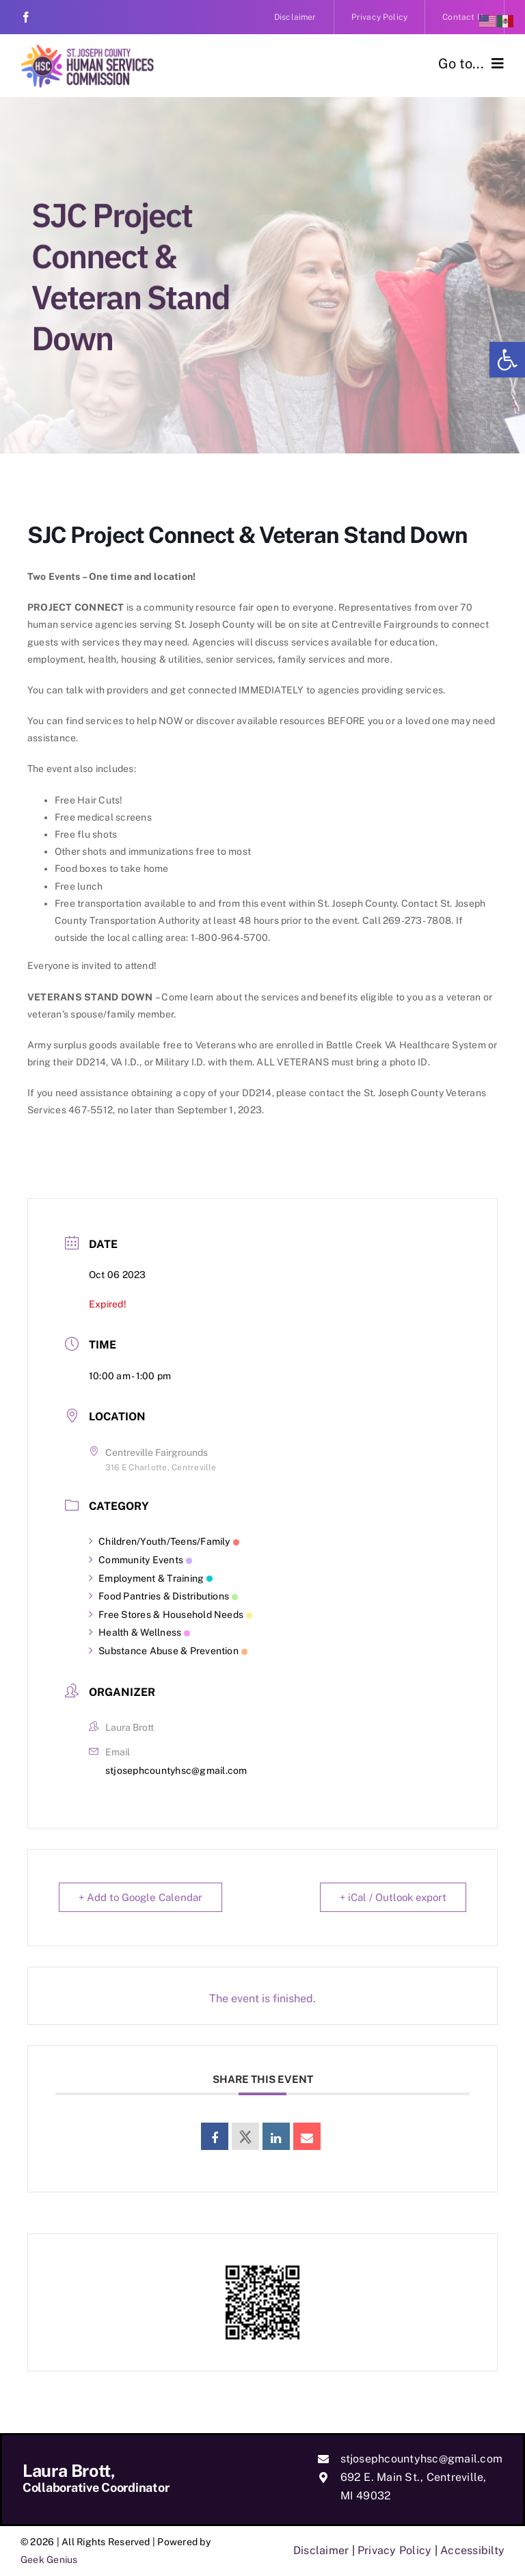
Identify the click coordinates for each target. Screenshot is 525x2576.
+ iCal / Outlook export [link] (393, 1897)
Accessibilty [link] (472, 2550)
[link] (507, 359)
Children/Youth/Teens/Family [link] (164, 1541)
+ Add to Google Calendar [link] (140, 1897)
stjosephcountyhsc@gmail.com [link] (176, 1770)
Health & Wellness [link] (139, 1632)
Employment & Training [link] (151, 1578)
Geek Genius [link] (49, 2559)
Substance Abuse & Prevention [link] (168, 1650)
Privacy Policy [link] (394, 2550)
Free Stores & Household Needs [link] (170, 1614)
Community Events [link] (140, 1559)
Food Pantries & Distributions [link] (163, 1596)
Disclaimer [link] (321, 2550)
